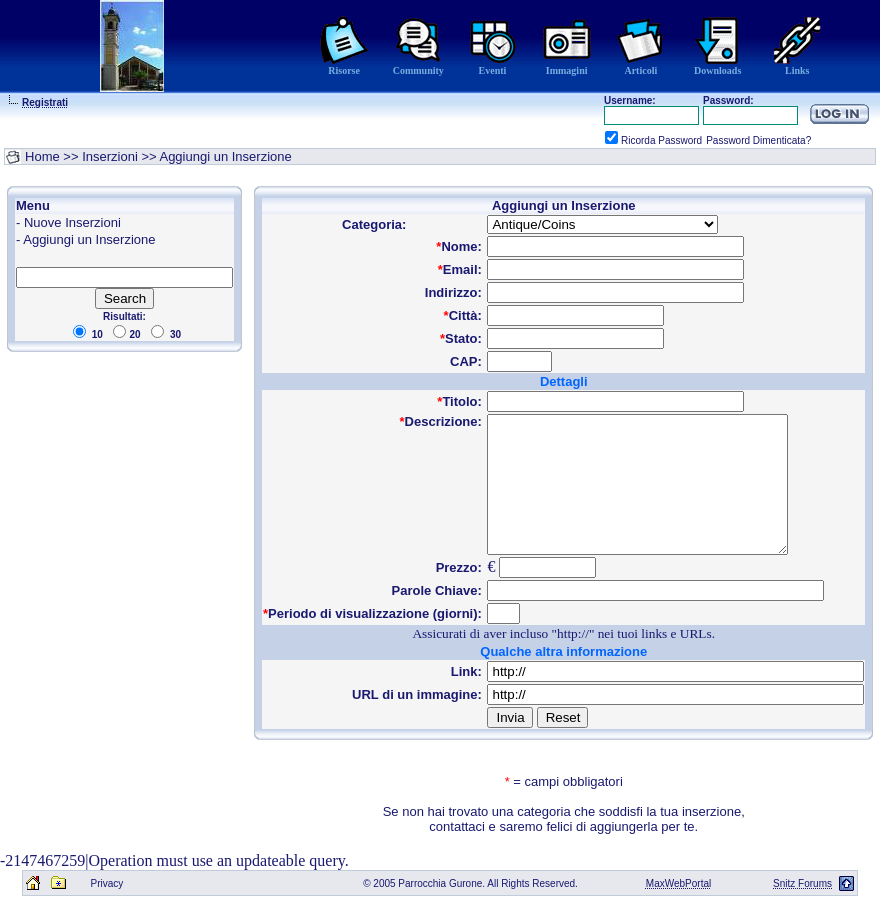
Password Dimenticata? (758, 140)
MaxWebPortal (678, 910)
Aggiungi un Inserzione (89, 239)
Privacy (107, 910)
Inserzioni (110, 156)
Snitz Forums (802, 910)
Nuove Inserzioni (72, 222)
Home (42, 156)
